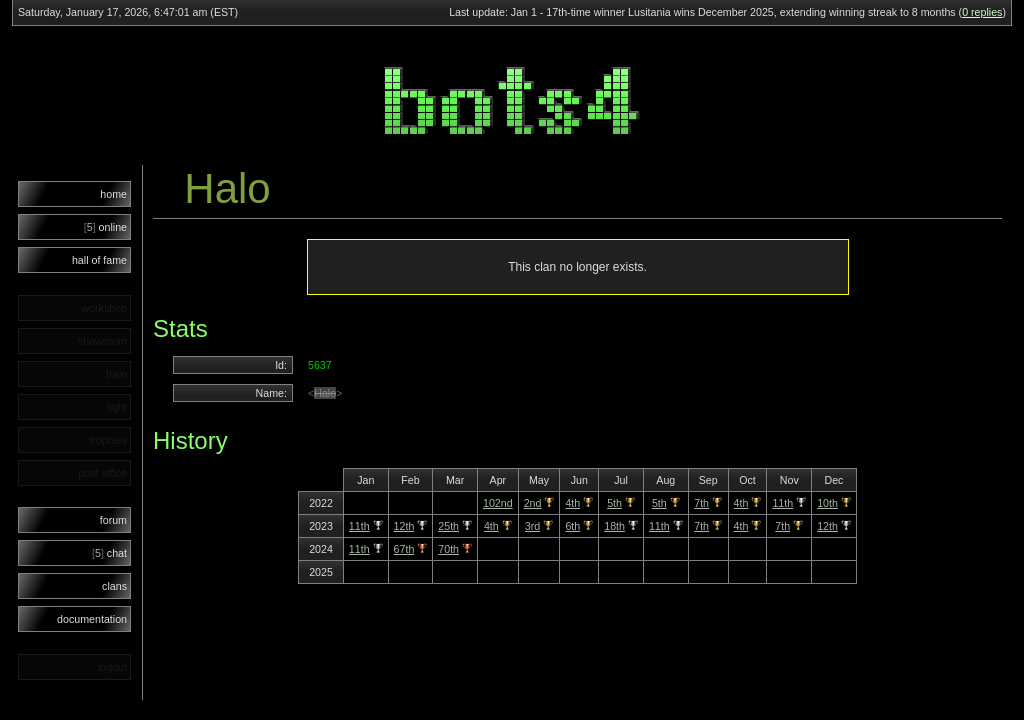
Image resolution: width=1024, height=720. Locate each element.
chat (109, 553)
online (105, 227)
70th (448, 549)
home (113, 194)
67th (404, 549)
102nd (498, 503)
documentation (92, 619)
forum (113, 520)
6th (572, 526)
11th (782, 503)
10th (827, 503)
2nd (533, 503)
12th (404, 526)
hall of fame (99, 260)
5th (614, 503)
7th (701, 503)
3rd (532, 526)
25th (448, 526)
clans (114, 586)
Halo (325, 393)
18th (614, 526)
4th (572, 503)
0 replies (982, 12)
